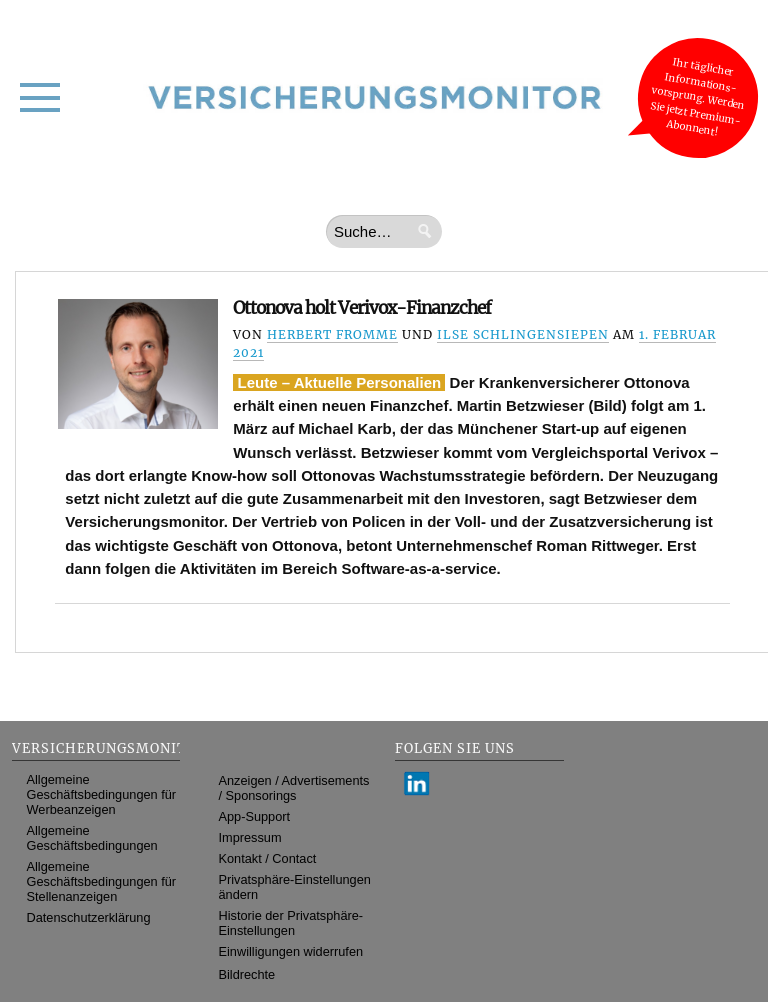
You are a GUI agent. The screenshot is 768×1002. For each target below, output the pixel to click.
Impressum (250, 837)
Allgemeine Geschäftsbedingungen (92, 838)
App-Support (255, 816)
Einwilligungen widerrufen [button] (291, 951)
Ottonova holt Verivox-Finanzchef (362, 308)
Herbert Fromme (332, 334)
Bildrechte (247, 974)
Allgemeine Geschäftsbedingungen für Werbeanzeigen (102, 794)
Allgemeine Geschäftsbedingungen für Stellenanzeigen (102, 881)
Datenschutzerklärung (89, 917)
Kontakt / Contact (268, 858)
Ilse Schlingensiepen (523, 334)
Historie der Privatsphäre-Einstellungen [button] (291, 923)
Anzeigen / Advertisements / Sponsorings (294, 788)
